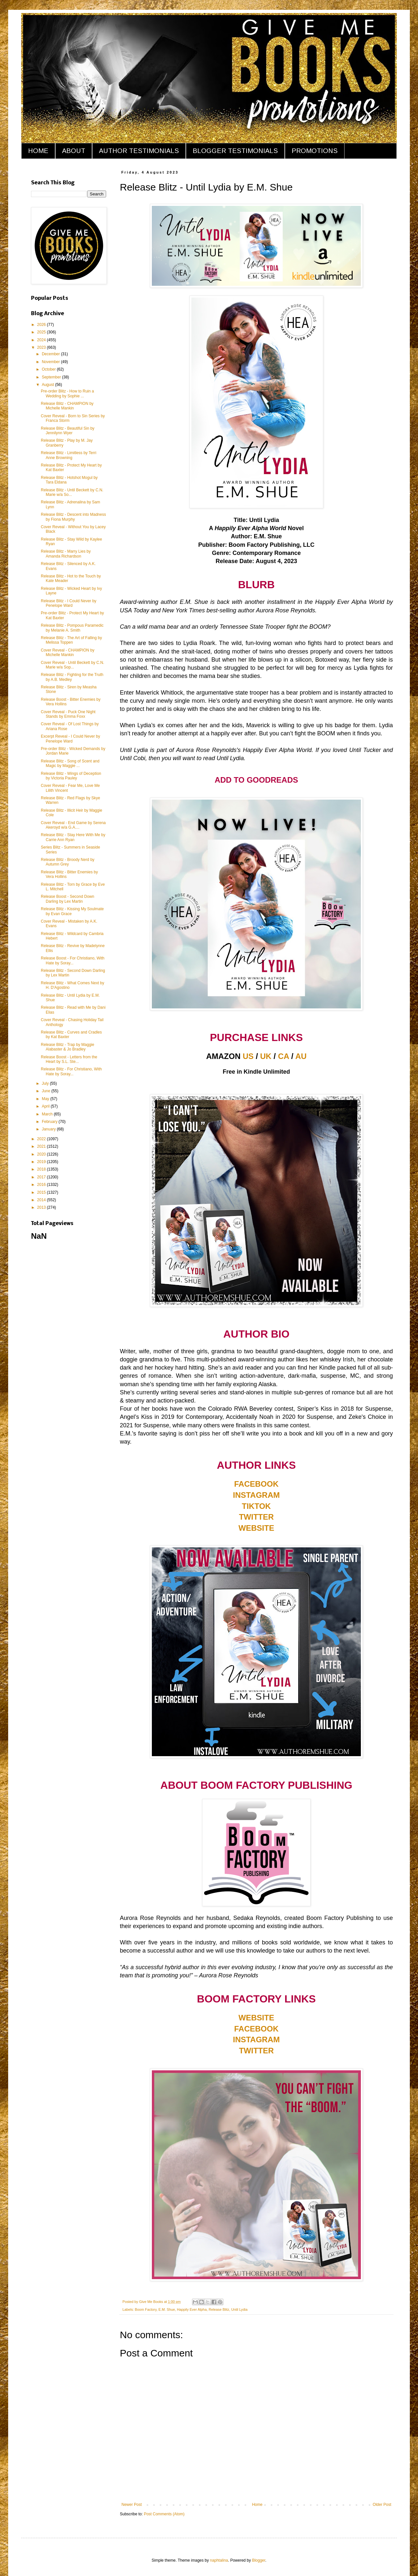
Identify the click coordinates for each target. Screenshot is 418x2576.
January (49, 1129)
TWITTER (256, 1516)
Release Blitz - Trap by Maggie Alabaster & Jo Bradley (67, 1046)
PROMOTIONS (315, 150)
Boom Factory (145, 2309)
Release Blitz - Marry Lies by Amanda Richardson (66, 553)
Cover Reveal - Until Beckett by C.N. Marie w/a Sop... (72, 664)
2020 (42, 1154)
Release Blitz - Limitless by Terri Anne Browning (68, 455)
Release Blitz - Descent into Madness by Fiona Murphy (73, 516)
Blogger (258, 2560)
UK (266, 1056)
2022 (42, 1139)
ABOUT (73, 150)
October (49, 369)
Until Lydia (239, 2309)
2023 (42, 347)
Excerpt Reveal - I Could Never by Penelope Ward (70, 738)
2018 (42, 1169)
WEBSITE (256, 1528)
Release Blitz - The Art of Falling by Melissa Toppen (71, 640)
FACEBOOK (256, 1484)
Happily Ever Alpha (192, 2309)
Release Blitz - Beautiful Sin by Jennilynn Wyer (67, 430)
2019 (42, 1161)
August (48, 384)
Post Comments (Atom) (164, 2514)
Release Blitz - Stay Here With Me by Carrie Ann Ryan (73, 837)
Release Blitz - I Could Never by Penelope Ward (68, 603)
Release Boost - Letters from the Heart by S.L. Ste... (69, 1059)
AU (301, 1056)
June (46, 1091)
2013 (42, 1207)
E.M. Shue (166, 2309)
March (48, 1114)
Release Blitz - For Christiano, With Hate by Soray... (71, 1071)
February (50, 1121)
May (46, 1098)
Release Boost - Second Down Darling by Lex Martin (67, 898)
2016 (42, 1184)
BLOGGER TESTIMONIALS (235, 150)
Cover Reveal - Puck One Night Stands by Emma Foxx (68, 714)
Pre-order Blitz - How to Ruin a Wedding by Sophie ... (67, 393)
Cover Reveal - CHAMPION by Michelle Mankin (67, 652)
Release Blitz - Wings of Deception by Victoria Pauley (71, 775)
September (52, 377)
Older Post (382, 2504)
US (248, 1056)
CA (283, 1056)
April (46, 1106)
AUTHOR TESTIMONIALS (139, 150)
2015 (42, 1192)
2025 (42, 332)
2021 (42, 1146)
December (51, 354)
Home (257, 2504)
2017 (42, 1177)
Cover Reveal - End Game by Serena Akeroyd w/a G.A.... (73, 825)
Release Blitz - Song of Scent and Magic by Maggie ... (70, 763)
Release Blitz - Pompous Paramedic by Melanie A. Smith (72, 627)
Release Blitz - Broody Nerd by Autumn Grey (67, 861)
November (51, 362)
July (46, 1083)
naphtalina (219, 2560)
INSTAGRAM (256, 1495)
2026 (42, 324)
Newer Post (131, 2504)
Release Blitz (219, 2309)
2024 (42, 340)
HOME (38, 150)
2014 (42, 1200)
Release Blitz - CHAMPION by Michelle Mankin (67, 405)
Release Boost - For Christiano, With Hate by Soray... (72, 960)
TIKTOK (256, 1506)
